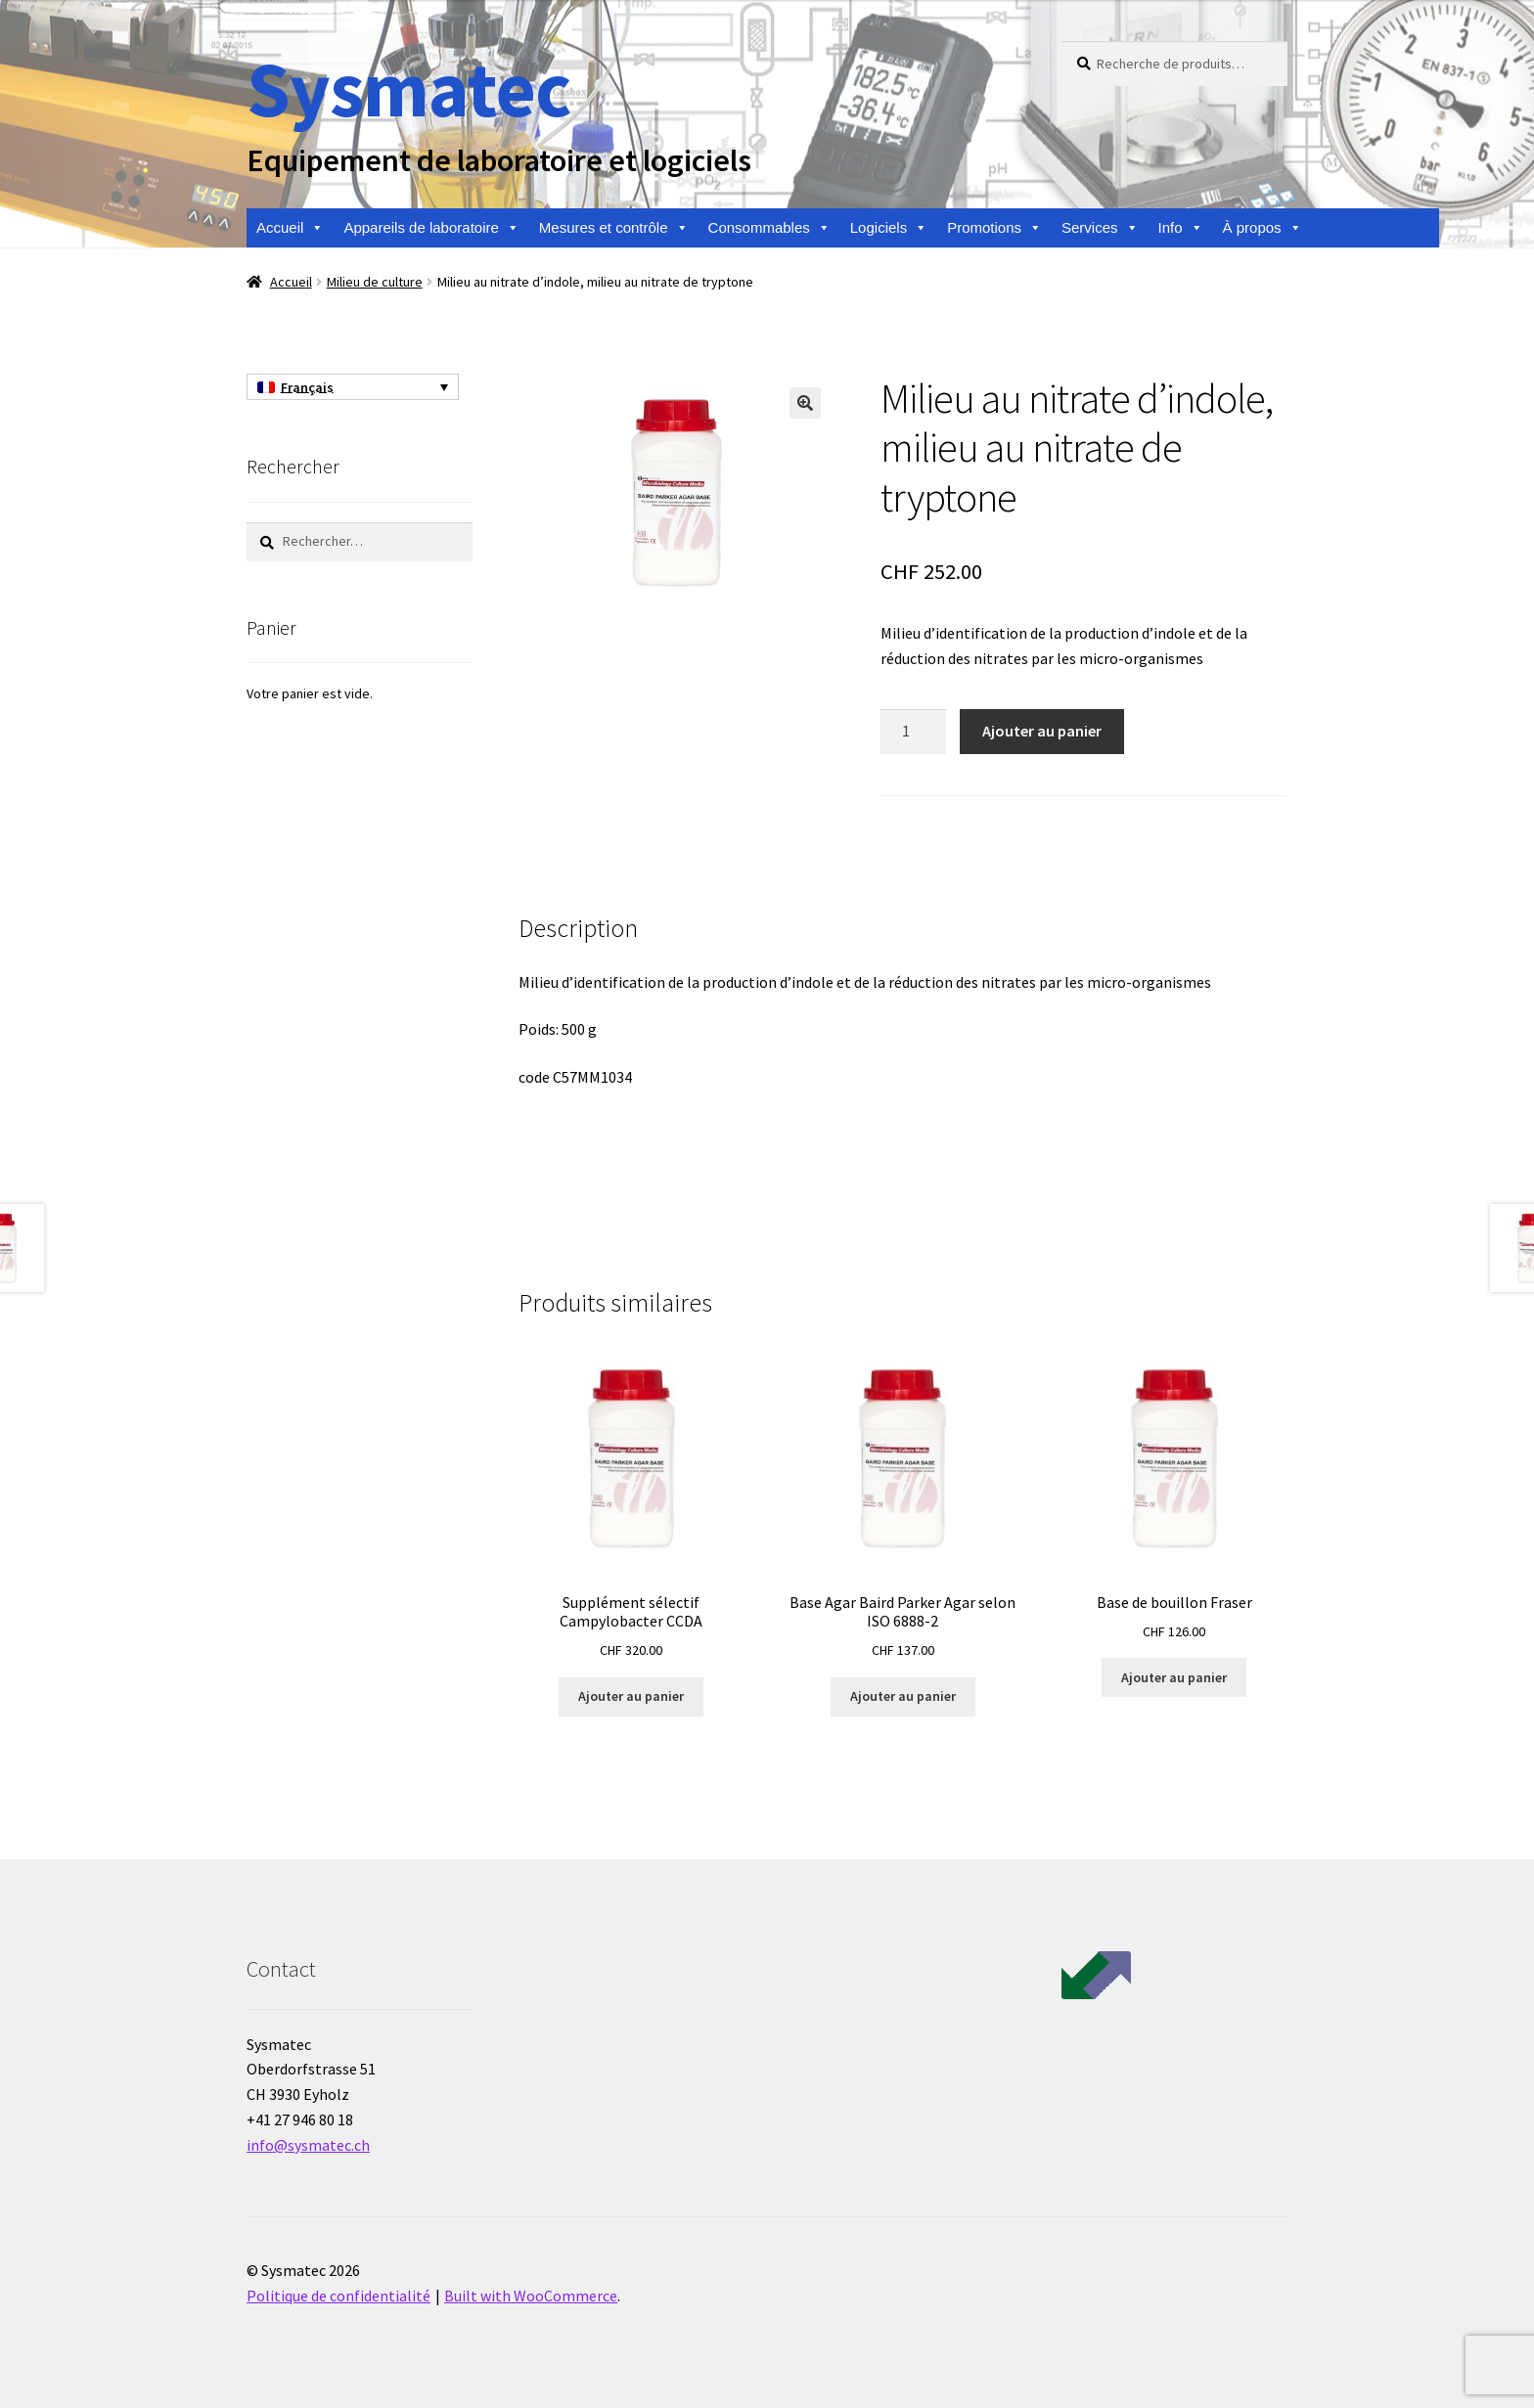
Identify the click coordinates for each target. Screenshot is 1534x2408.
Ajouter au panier (1042, 730)
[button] (805, 403)
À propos (1262, 227)
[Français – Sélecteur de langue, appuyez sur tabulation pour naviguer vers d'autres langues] (353, 387)
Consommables (769, 227)
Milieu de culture (375, 281)
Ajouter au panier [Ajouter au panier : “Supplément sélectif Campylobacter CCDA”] (631, 1696)
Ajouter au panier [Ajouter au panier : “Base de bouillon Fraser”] (1174, 1677)
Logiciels (888, 227)
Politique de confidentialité (338, 2295)
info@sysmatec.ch (308, 2145)
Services (1100, 227)
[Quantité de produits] (913, 731)
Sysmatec (408, 88)
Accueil (290, 227)
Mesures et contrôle (614, 227)
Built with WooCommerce (530, 2295)
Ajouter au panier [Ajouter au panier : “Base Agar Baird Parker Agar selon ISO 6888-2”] (903, 1696)
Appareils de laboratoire (431, 227)
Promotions (994, 227)
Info (1180, 227)
